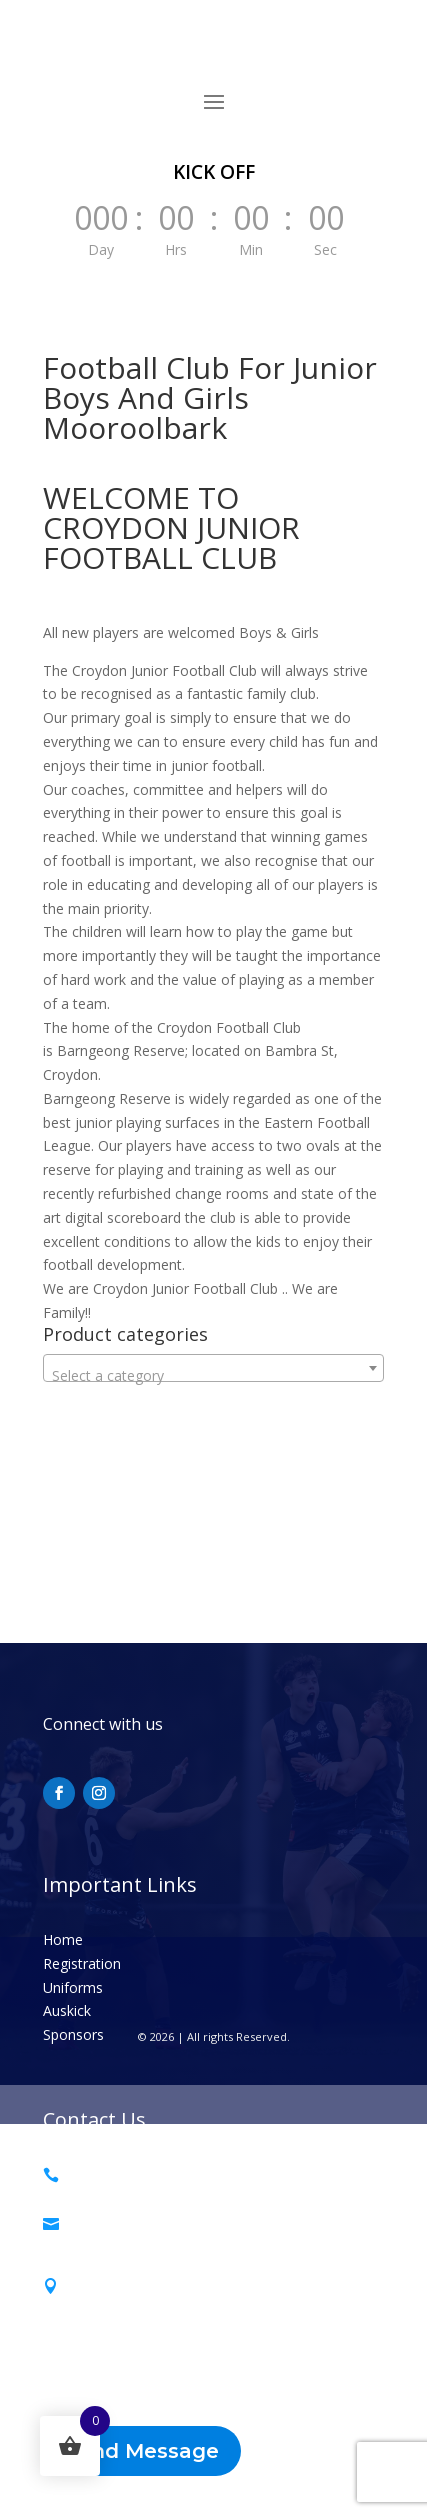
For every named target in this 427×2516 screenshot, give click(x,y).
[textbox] (214, 1376)
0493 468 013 (112, 2174)
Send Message (142, 2451)
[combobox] (214, 1368)
